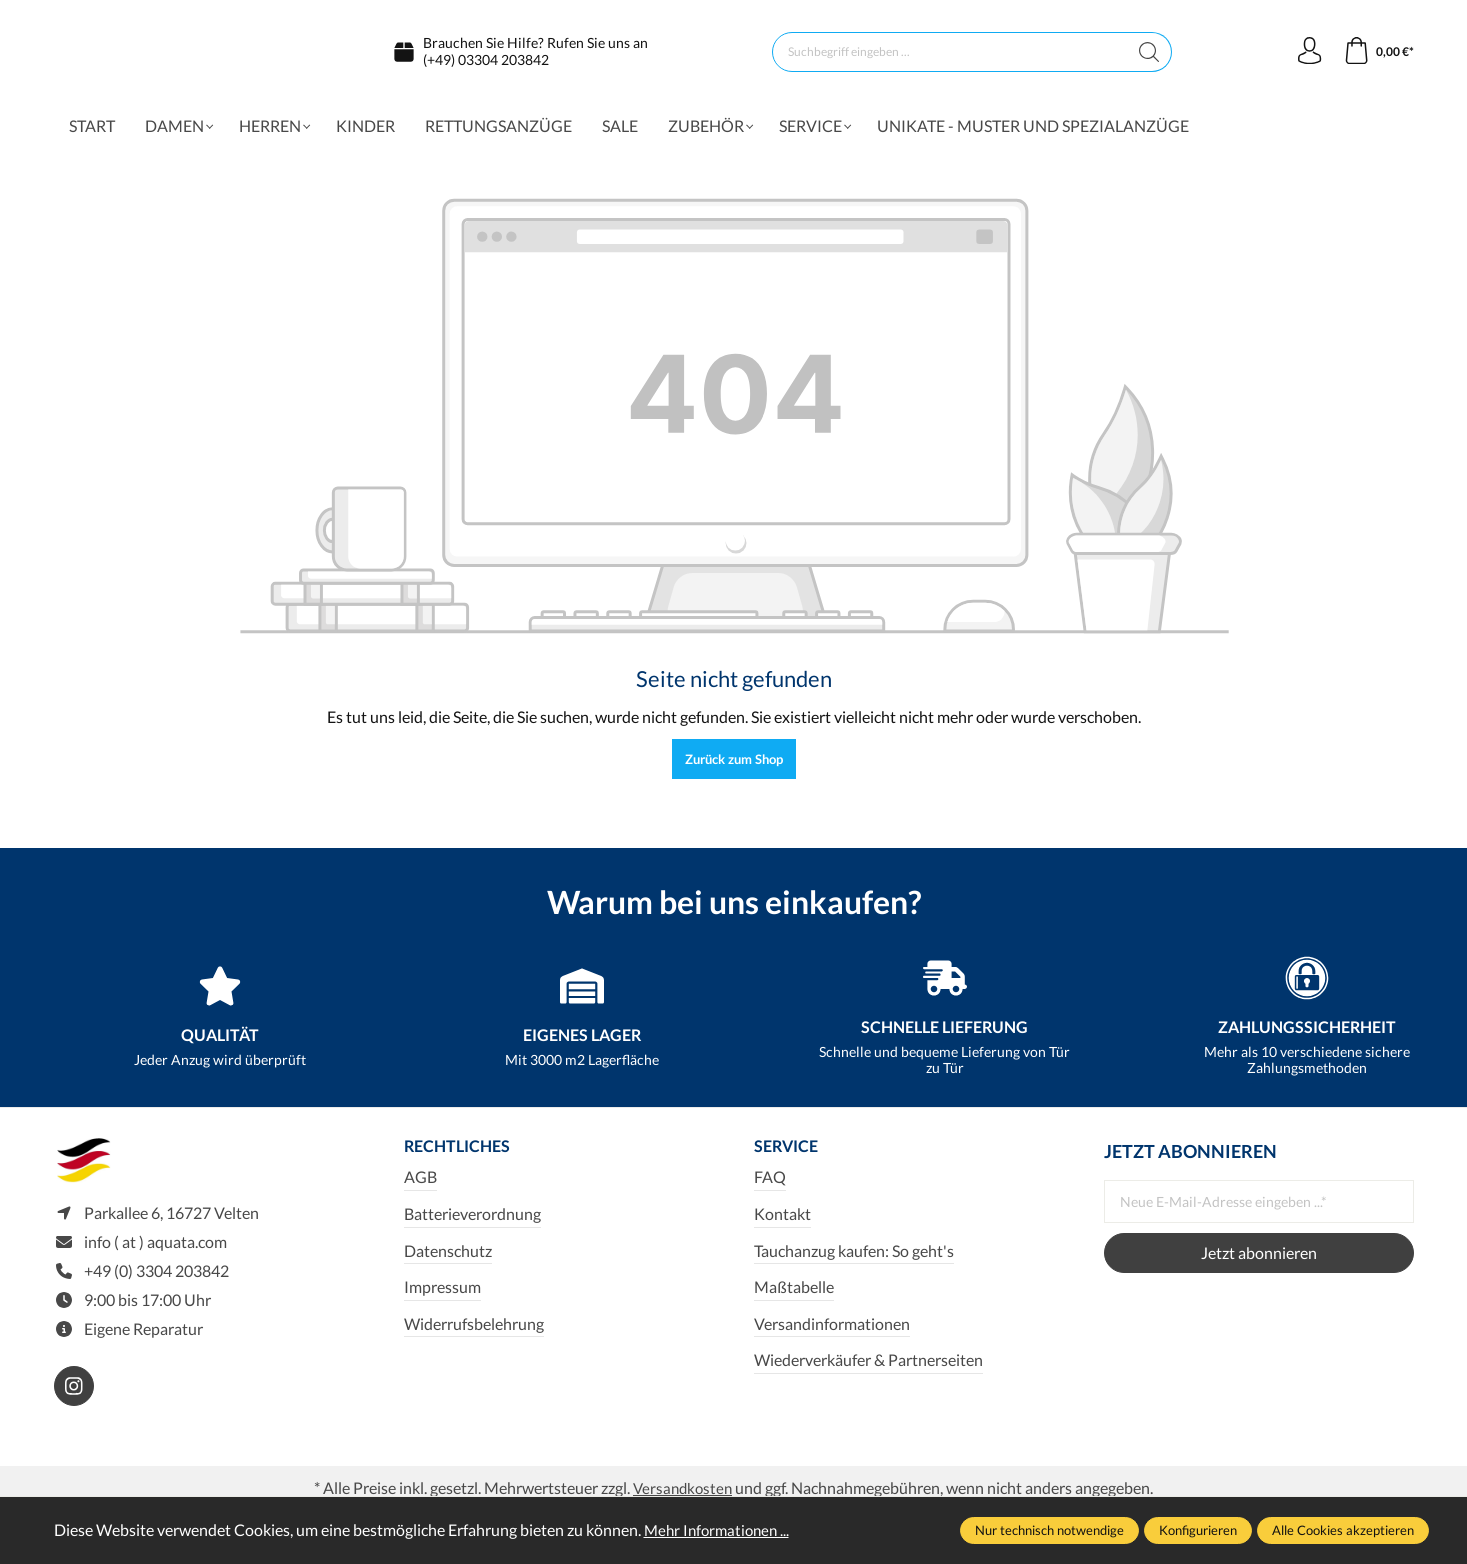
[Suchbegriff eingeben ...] (947, 56)
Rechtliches (464, 1156)
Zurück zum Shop (734, 768)
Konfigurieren (1198, 1530)
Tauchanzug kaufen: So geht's (854, 1260)
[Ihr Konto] (1306, 56)
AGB (420, 1187)
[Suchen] (1146, 56)
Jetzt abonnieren (1259, 1261)
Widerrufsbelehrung (474, 1333)
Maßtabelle (794, 1297)
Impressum (442, 1297)
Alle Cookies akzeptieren (1343, 1530)
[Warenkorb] (1377, 56)
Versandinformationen (832, 1333)
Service (790, 1156)
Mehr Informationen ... (720, 1529)
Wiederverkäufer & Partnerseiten (868, 1370)
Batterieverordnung (472, 1224)
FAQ (770, 1187)
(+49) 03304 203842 (486, 63)
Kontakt (782, 1224)
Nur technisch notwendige (1049, 1530)
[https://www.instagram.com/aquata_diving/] (74, 1402)
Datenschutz (448, 1260)
